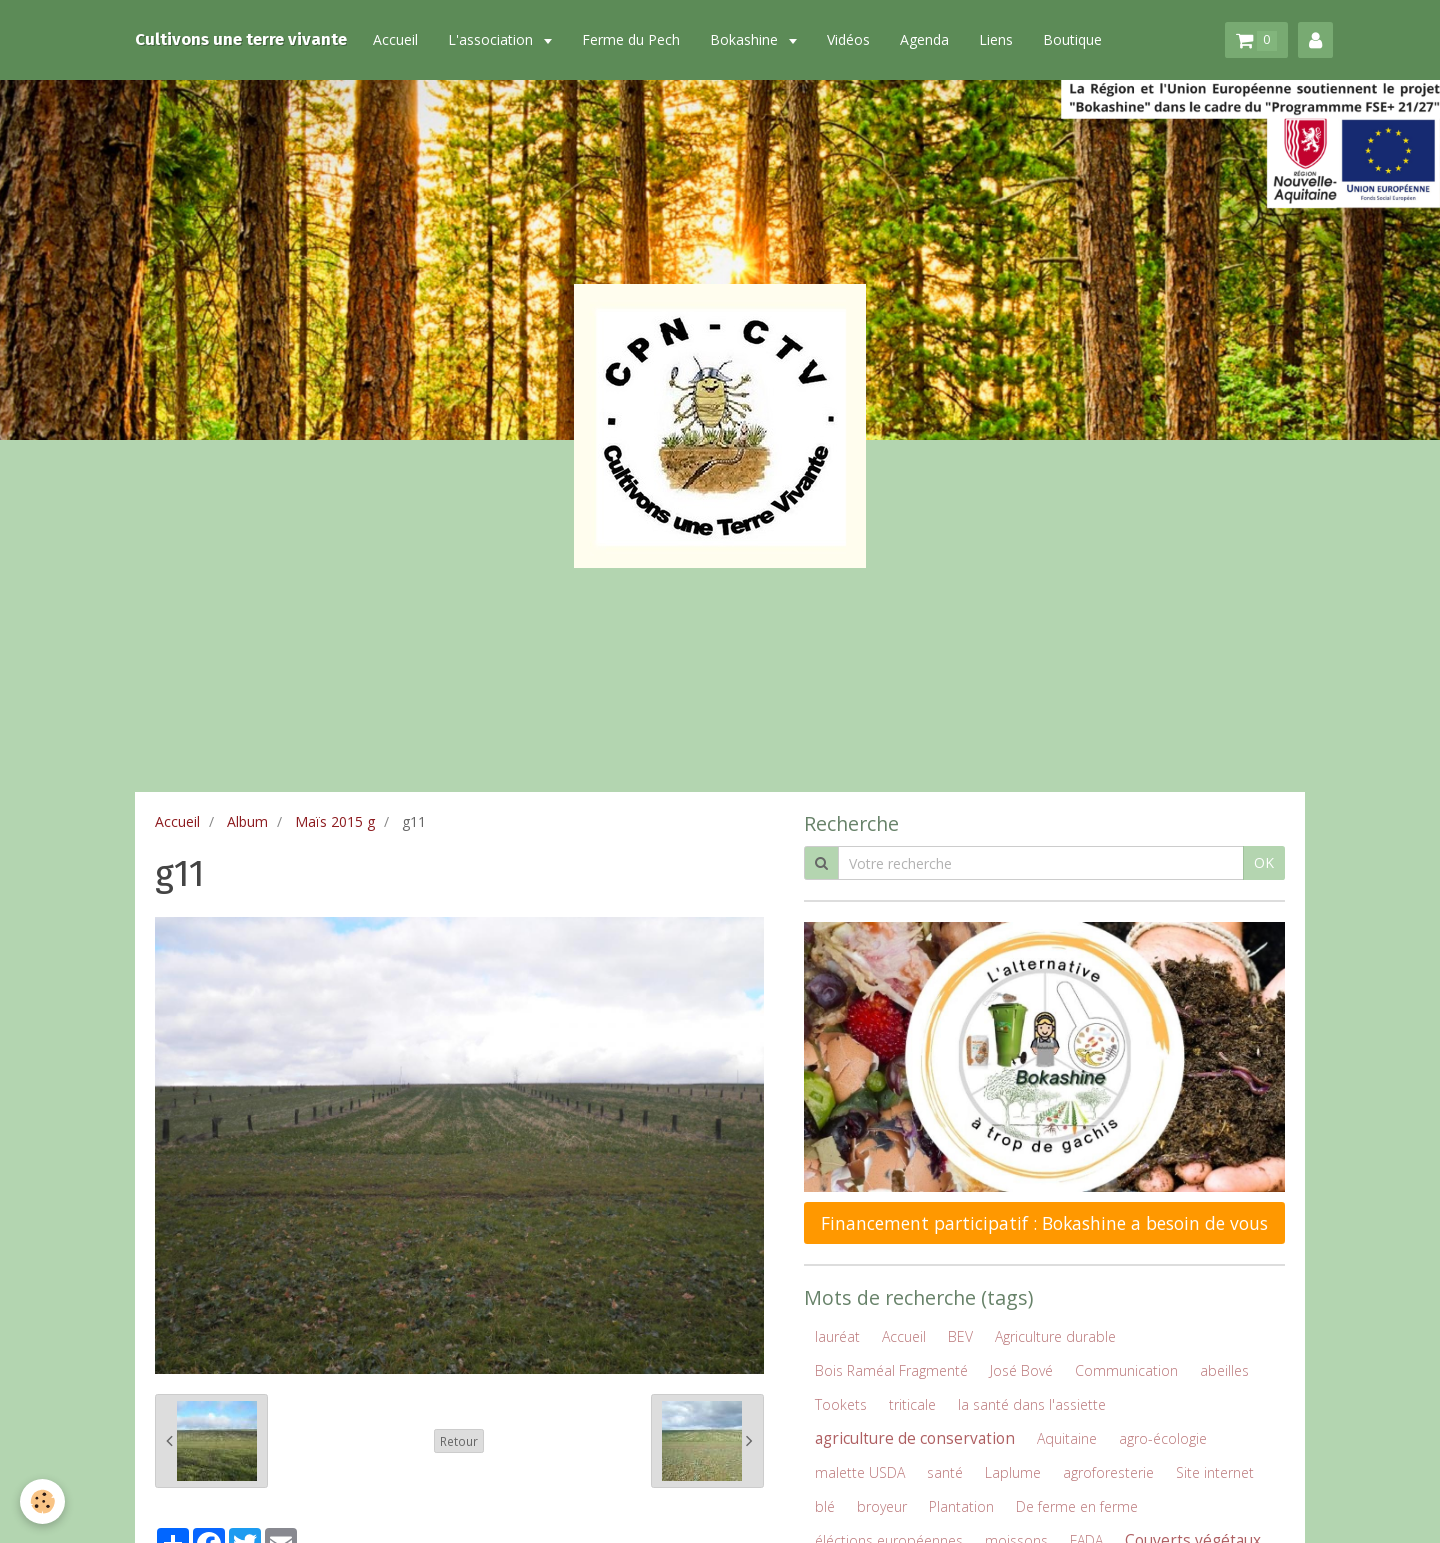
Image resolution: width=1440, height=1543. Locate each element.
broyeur (882, 1506)
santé (945, 1472)
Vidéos (848, 39)
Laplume (1013, 1472)
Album (247, 821)
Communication (1126, 1370)
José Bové (1021, 1370)
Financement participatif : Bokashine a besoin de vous (1044, 1223)
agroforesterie (1108, 1472)
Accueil (395, 39)
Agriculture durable (1055, 1336)
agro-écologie (1163, 1438)
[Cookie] (42, 1501)
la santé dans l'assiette (1032, 1404)
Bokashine (746, 39)
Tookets (841, 1404)
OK (1264, 862)
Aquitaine (1067, 1438)
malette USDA (860, 1472)
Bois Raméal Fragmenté (891, 1370)
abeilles (1224, 1370)
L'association (492, 39)
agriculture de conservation (915, 1438)
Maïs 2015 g (335, 821)
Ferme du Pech (631, 39)
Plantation (961, 1506)
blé (825, 1506)
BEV (960, 1336)
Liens (996, 39)
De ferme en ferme (1077, 1506)
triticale (912, 1404)
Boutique (1072, 39)
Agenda (924, 39)
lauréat (837, 1336)
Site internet (1215, 1472)
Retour (459, 1441)
